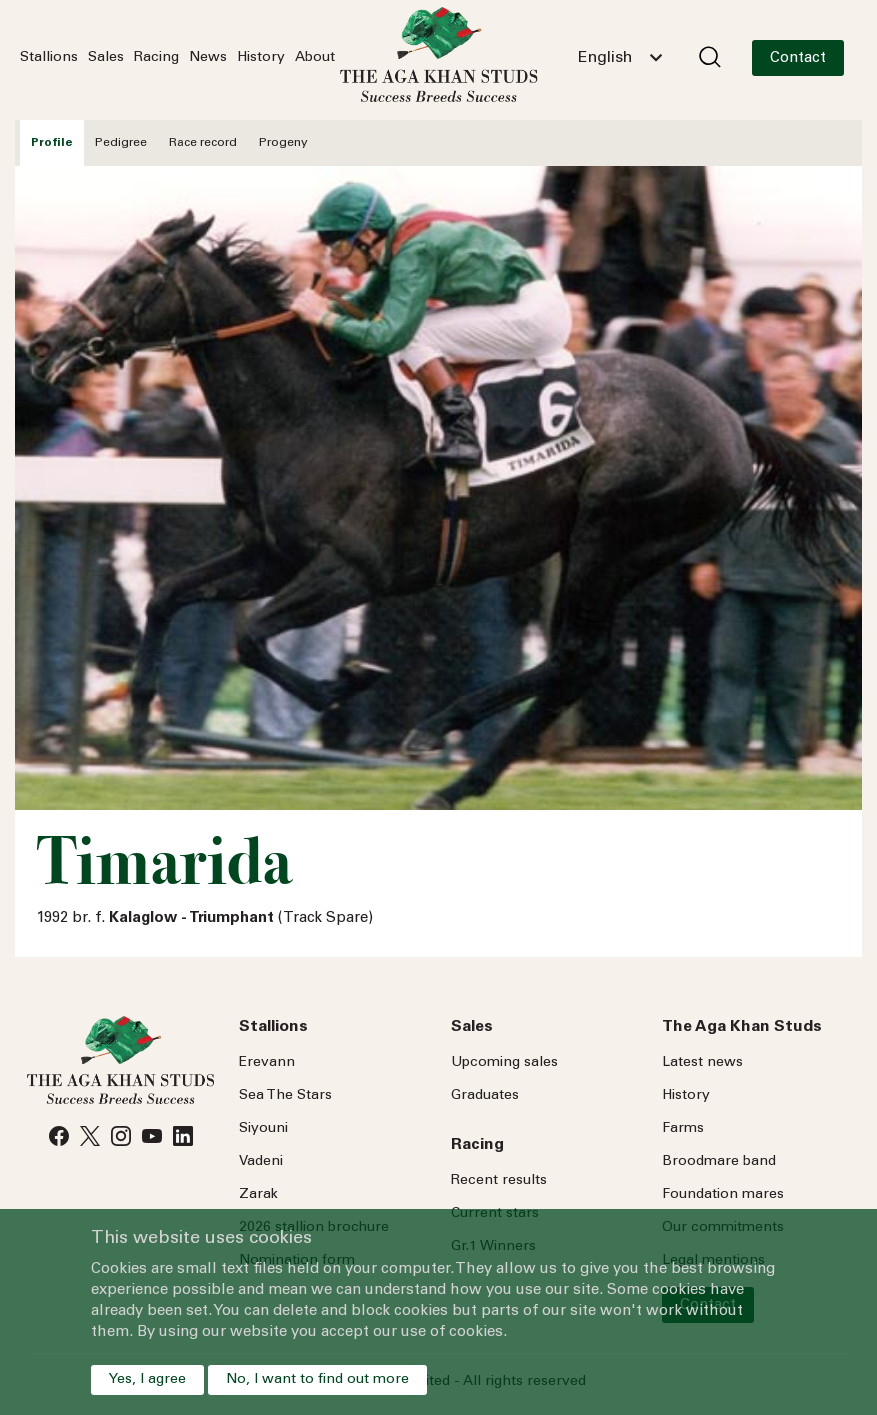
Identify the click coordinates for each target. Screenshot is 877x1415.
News (208, 58)
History (261, 58)
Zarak (258, 1195)
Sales (106, 58)
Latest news (702, 1063)
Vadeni (261, 1162)
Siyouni (263, 1129)
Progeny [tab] (283, 143)
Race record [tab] (203, 143)
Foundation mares (723, 1195)
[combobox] (620, 58)
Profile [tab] (52, 143)
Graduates (485, 1096)
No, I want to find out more (317, 1380)
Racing (156, 58)
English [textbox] (605, 58)
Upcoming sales (504, 1063)
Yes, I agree (147, 1380)
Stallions (49, 58)
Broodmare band (719, 1162)
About (315, 58)
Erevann (267, 1063)
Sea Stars (285, 1096)
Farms (683, 1129)
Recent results (499, 1181)
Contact (798, 58)
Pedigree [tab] (121, 143)
